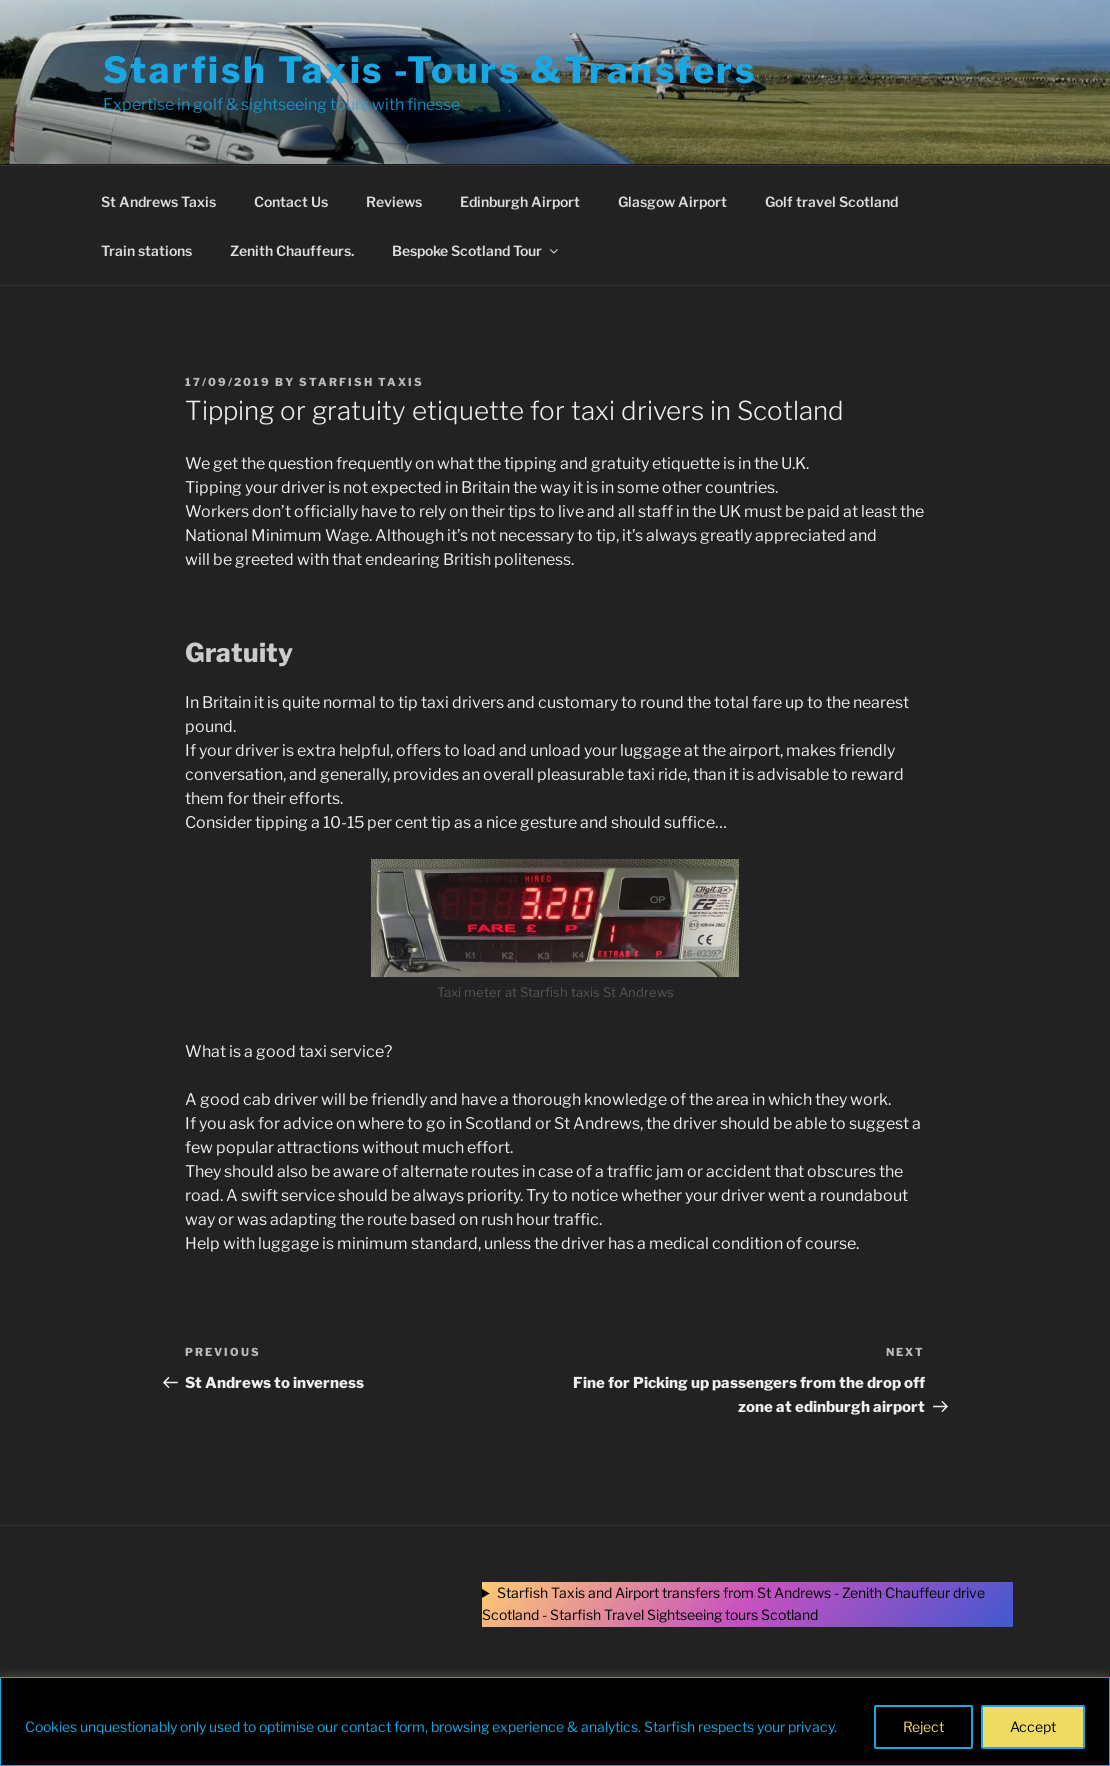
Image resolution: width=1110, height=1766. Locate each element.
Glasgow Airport (672, 201)
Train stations (146, 250)
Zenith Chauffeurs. (292, 250)
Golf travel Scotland (831, 201)
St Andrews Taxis (158, 201)
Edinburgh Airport (520, 201)
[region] (555, 1721)
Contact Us (291, 201)
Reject (923, 1726)
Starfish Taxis (361, 382)
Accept (1033, 1726)
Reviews (394, 201)
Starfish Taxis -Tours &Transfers (430, 70)
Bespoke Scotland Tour (476, 250)
